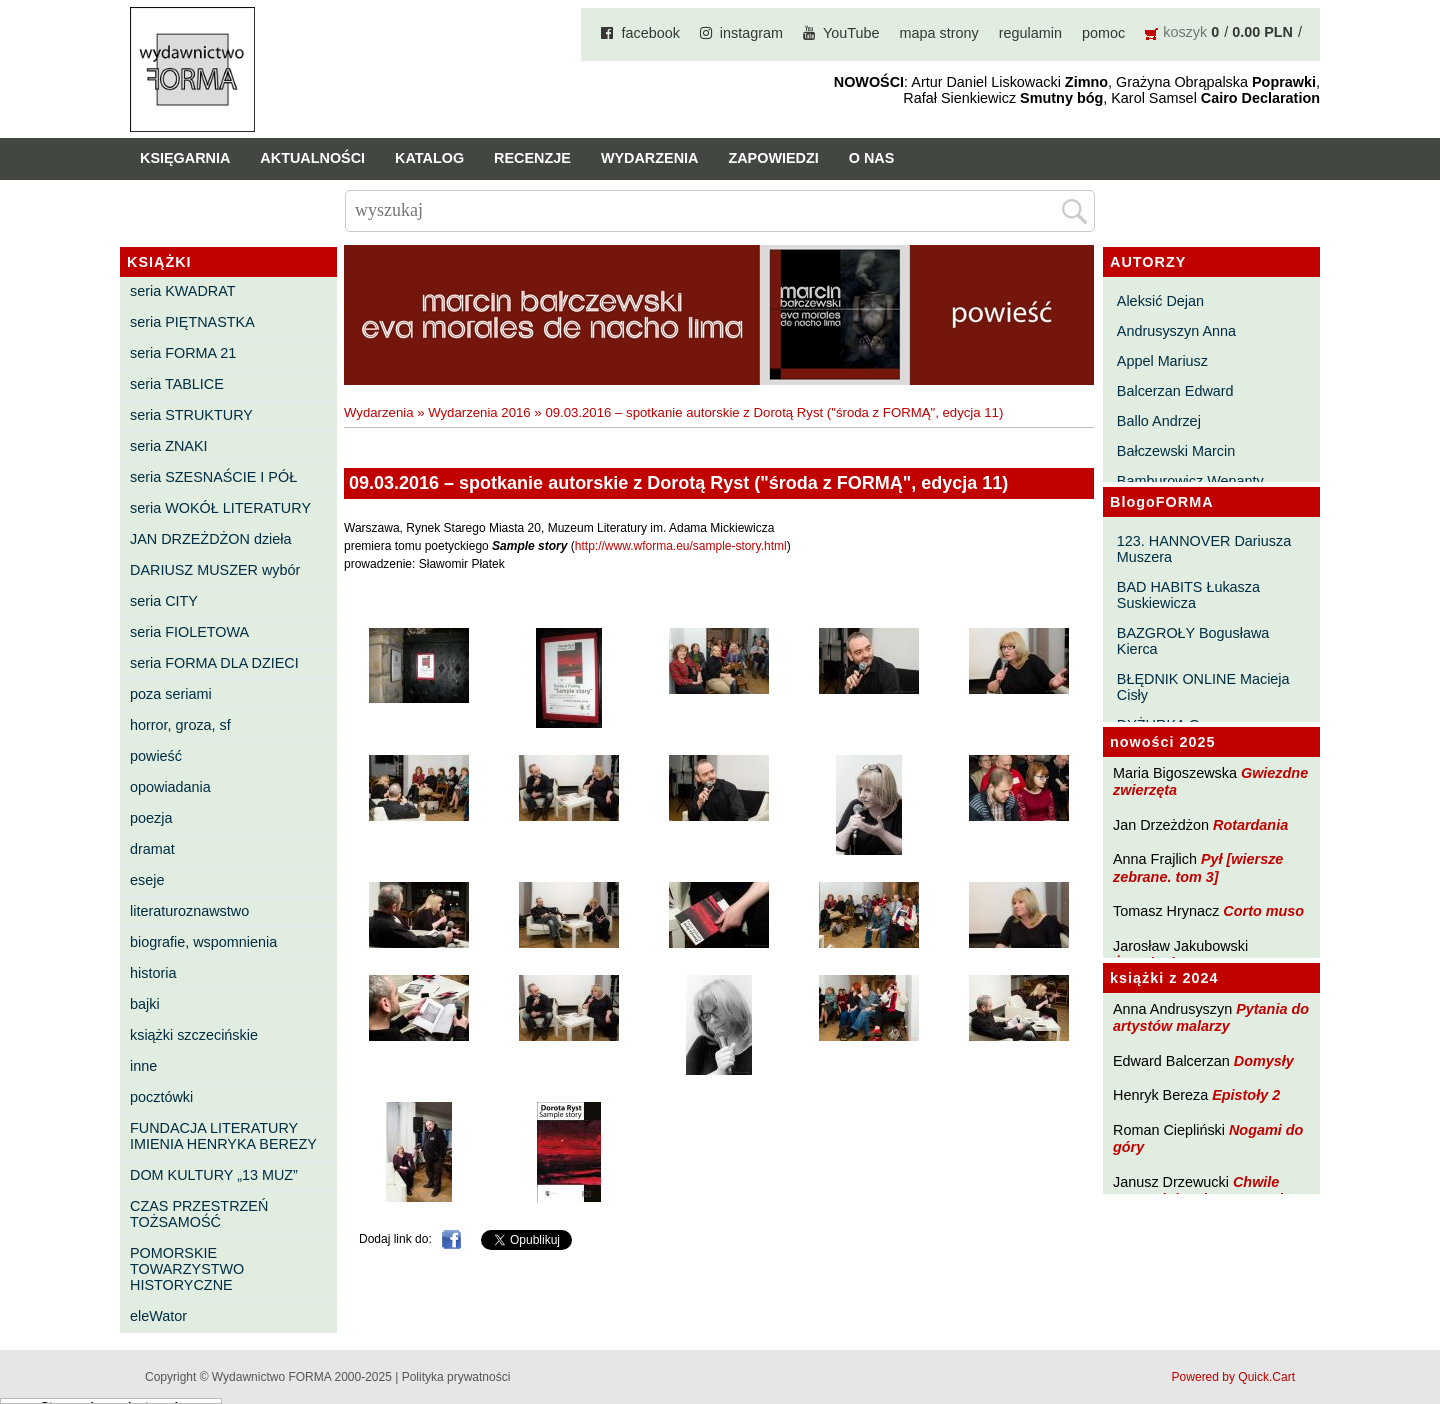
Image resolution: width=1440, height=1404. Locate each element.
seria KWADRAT (183, 291)
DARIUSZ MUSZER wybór (215, 570)
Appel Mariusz (1162, 361)
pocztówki (161, 1097)
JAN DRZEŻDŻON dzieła (211, 539)
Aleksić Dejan (1160, 301)
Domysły (1264, 1061)
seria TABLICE (177, 384)
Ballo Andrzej (1159, 421)
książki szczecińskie (194, 1035)
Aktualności (312, 158)
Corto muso (1263, 911)
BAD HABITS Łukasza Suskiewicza (1188, 595)
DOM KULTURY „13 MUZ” (214, 1175)
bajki (145, 1004)
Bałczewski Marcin (1176, 451)
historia (153, 973)
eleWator (158, 1316)
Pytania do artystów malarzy (1211, 1017)
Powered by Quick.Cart (1233, 1377)
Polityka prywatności (456, 1377)
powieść (156, 756)
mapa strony (939, 33)
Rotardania (1250, 825)
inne (143, 1066)
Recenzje (532, 158)
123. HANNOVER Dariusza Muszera (1204, 549)
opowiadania (170, 787)
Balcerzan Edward (1175, 391)
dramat (152, 849)
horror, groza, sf (180, 725)
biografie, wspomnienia (203, 942)
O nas (872, 158)
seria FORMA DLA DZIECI (214, 663)
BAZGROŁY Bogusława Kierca (1193, 641)
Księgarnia (185, 158)
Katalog (429, 158)
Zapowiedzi (773, 158)
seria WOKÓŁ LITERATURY (220, 508)
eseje (147, 880)
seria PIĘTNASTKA (192, 322)
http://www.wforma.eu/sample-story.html (681, 546)
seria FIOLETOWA (189, 632)
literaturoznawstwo (189, 911)
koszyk (1185, 32)
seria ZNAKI (169, 446)
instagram (751, 33)
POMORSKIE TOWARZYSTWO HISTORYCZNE (187, 1269)
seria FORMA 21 (183, 353)
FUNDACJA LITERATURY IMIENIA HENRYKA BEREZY (223, 1136)
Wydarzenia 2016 (479, 412)
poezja (151, 818)
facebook (650, 33)
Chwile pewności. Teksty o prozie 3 (1208, 1190)
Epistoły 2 (1246, 1095)
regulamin (1030, 33)
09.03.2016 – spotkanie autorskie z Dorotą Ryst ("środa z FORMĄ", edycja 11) (774, 412)
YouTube (851, 33)
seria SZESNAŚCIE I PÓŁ (213, 477)
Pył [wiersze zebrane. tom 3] (1198, 867)
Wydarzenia (650, 158)
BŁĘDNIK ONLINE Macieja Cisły (1203, 687)
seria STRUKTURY (191, 415)
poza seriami (171, 694)
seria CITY (164, 601)
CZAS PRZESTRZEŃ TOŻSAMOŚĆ (199, 1214)
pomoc (1103, 33)
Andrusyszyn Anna (1176, 331)
